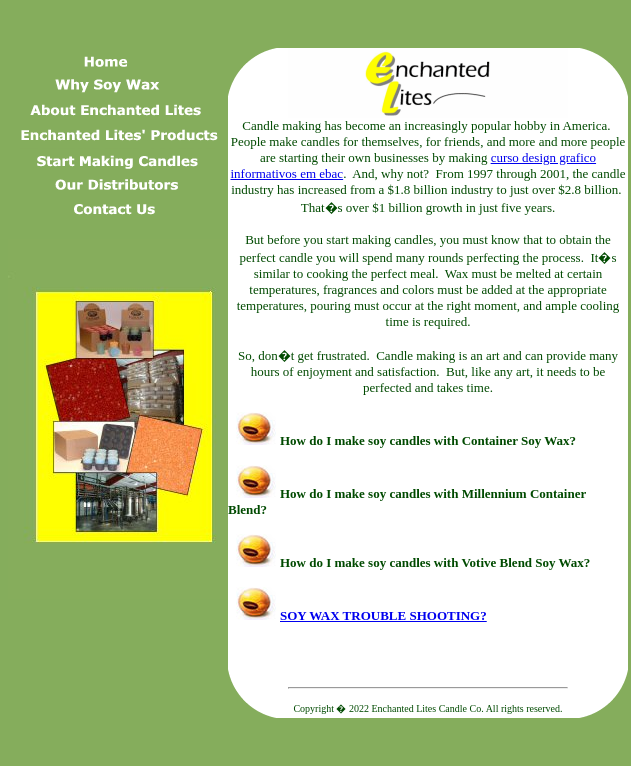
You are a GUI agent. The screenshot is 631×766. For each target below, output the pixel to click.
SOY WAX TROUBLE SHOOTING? (357, 615)
